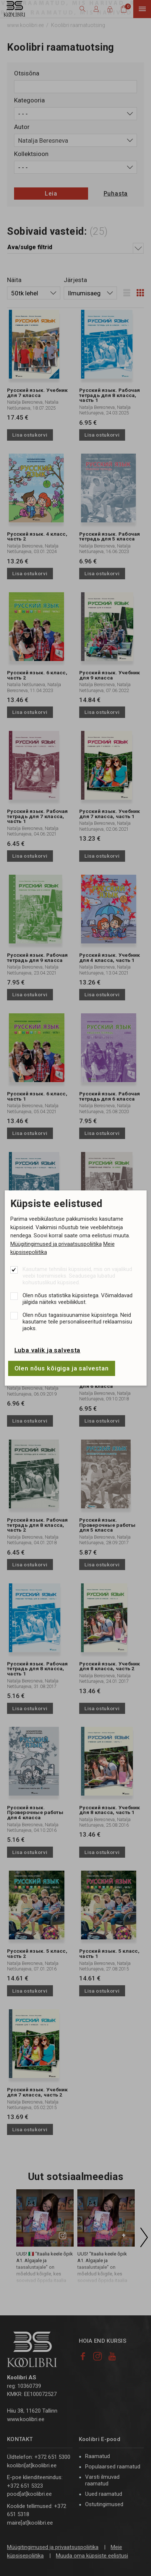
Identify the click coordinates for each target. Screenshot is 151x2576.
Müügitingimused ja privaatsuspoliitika (56, 1244)
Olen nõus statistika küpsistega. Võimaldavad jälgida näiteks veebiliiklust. (77, 1298)
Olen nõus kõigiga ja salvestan (61, 1368)
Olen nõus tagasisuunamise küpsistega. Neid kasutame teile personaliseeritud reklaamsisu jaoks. (77, 1322)
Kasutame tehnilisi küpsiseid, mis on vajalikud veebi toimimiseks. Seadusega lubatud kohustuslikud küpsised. (77, 1276)
